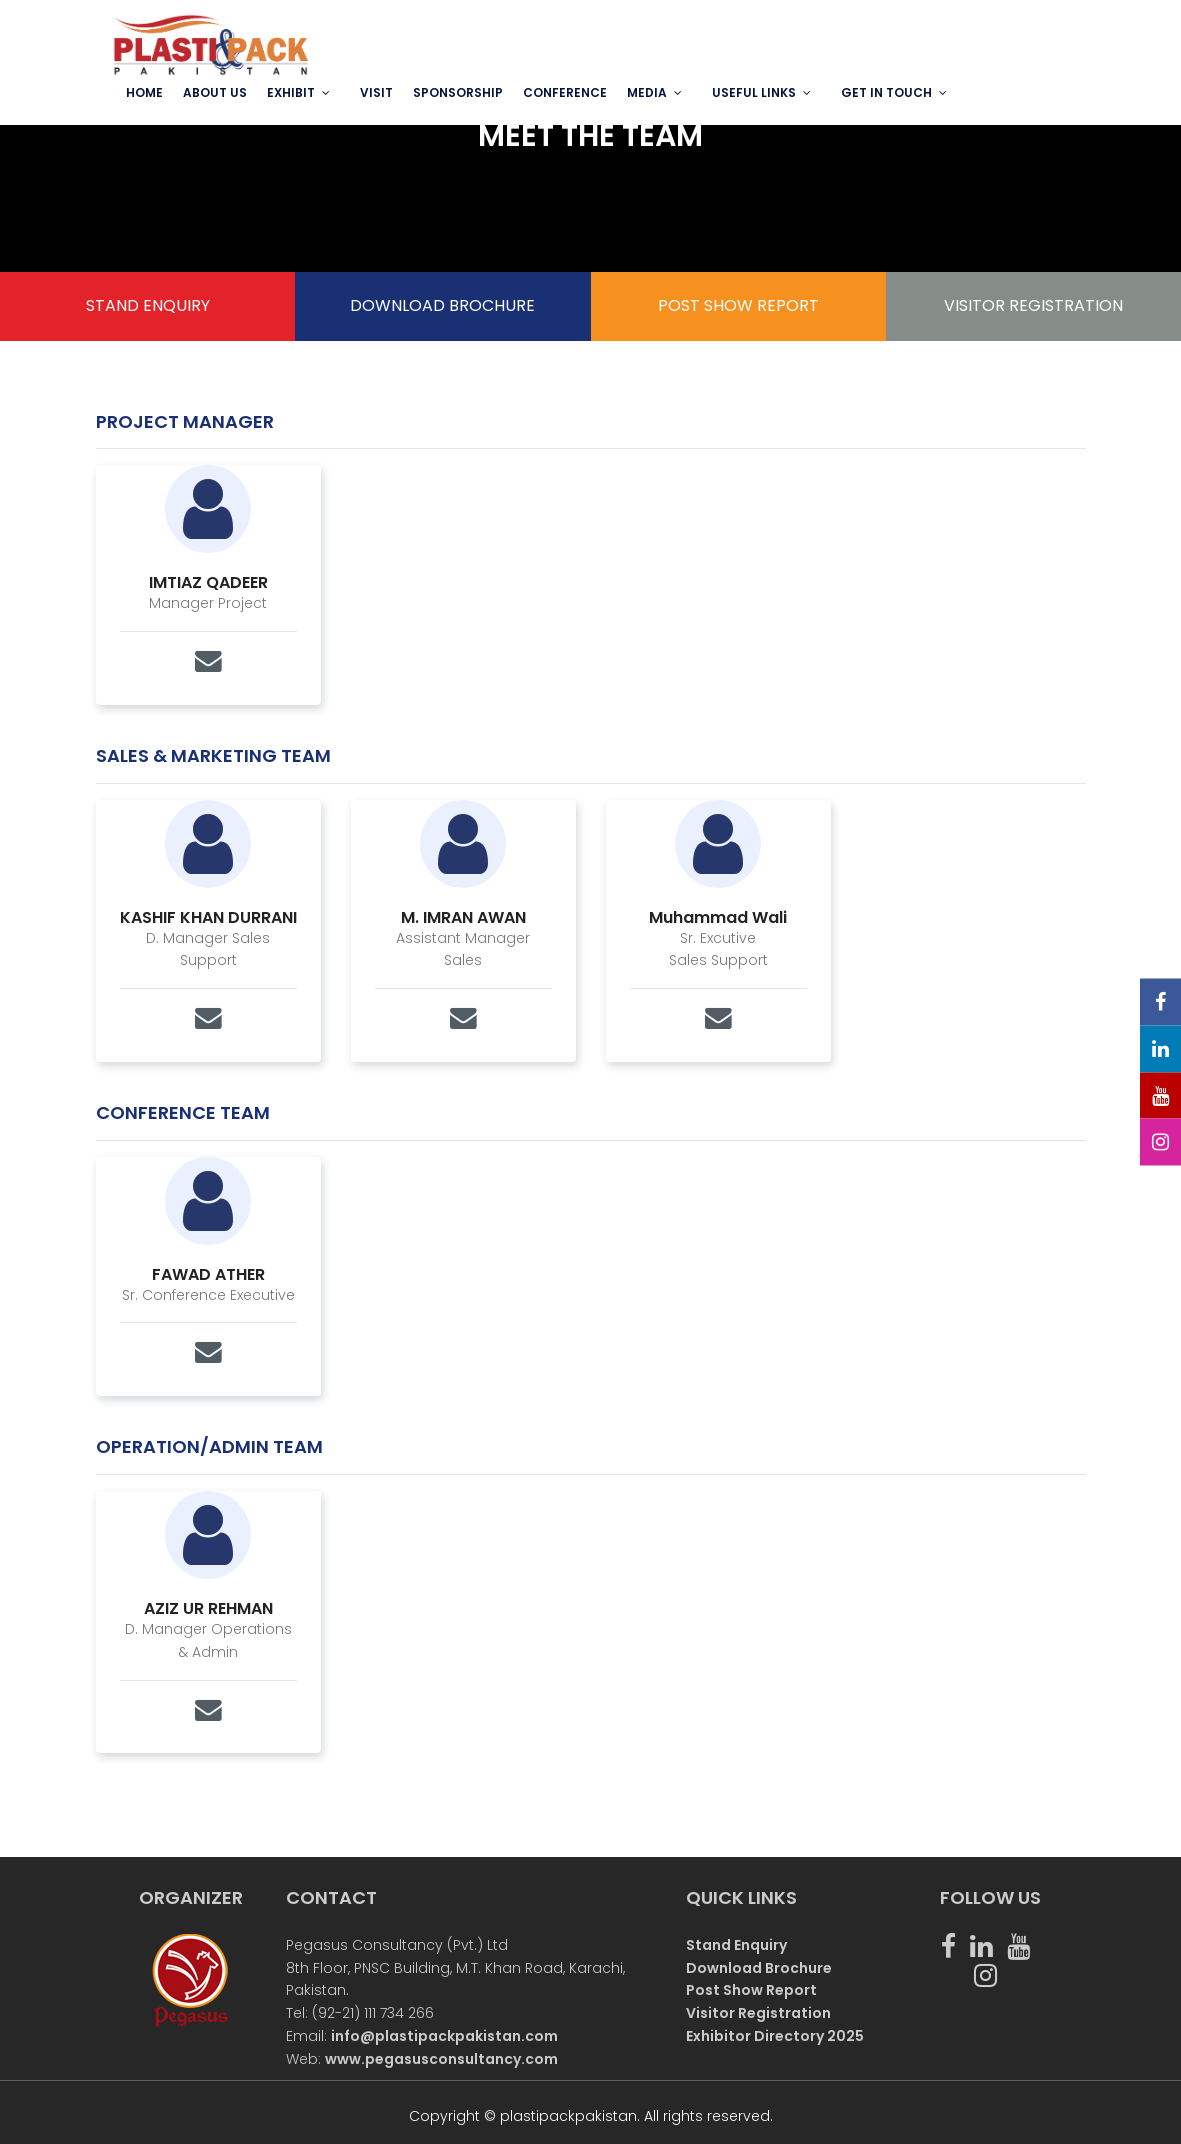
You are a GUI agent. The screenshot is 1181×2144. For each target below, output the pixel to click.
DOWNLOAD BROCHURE (442, 305)
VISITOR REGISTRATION (1033, 305)
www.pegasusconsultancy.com (441, 2059)
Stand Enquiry (736, 1945)
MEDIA (647, 92)
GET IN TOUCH (886, 92)
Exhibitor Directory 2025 (775, 2036)
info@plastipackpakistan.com (444, 2036)
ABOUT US (215, 92)
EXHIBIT (291, 92)
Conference (565, 92)
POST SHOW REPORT (738, 305)
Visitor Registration (758, 2013)
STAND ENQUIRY (148, 305)
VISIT (376, 92)
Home (144, 92)
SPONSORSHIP (458, 92)
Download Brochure (759, 1968)
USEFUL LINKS (754, 92)
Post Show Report (751, 1990)
